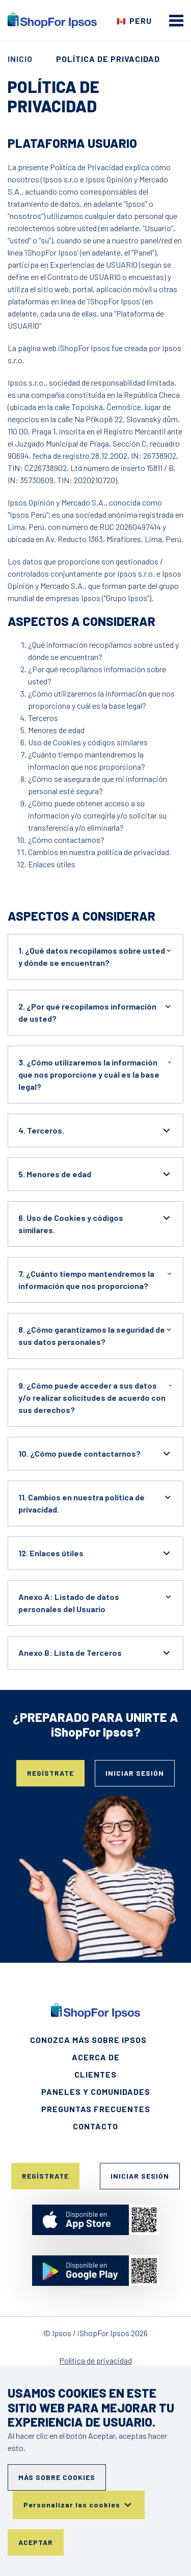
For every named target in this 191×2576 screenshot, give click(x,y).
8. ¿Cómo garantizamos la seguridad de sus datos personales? (95, 1335)
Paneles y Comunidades (95, 2091)
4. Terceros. (95, 1130)
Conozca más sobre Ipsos (88, 2040)
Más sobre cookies (56, 2477)
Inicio (20, 59)
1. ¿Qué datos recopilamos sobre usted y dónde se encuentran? (95, 956)
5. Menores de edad (95, 1174)
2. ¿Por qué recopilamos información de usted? (95, 1011)
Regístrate (50, 1773)
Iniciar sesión (134, 1773)
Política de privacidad (95, 2360)
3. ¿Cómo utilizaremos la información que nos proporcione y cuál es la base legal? (95, 1073)
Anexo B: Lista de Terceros (95, 1653)
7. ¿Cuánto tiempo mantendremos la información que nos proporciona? (95, 1279)
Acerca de (96, 2057)
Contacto (95, 2126)
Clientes (95, 2074)
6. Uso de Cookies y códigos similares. (95, 1223)
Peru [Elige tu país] (140, 20)
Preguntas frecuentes (95, 2109)
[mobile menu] (176, 20)
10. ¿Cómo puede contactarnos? (95, 1454)
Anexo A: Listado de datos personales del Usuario (95, 1602)
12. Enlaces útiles (95, 1553)
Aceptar (35, 2542)
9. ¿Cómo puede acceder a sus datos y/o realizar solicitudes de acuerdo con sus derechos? (95, 1397)
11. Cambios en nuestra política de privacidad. (95, 1502)
